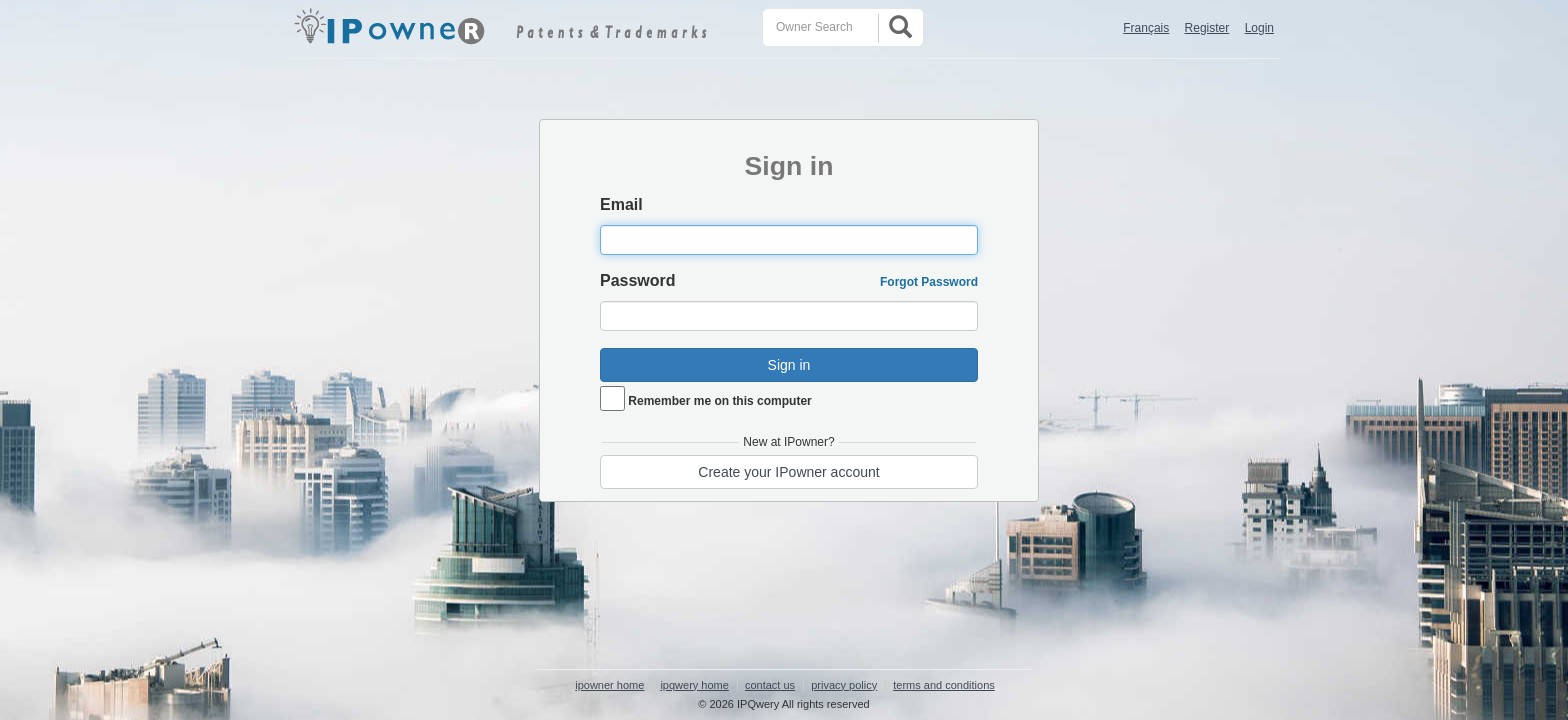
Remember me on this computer (719, 401)
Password (638, 280)
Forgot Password (929, 282)
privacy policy (844, 685)
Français (1146, 28)
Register (1207, 28)
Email (621, 204)
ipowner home (609, 685)
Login (1259, 28)
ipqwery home (694, 685)
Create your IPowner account (788, 472)
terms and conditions (944, 685)
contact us (770, 685)
